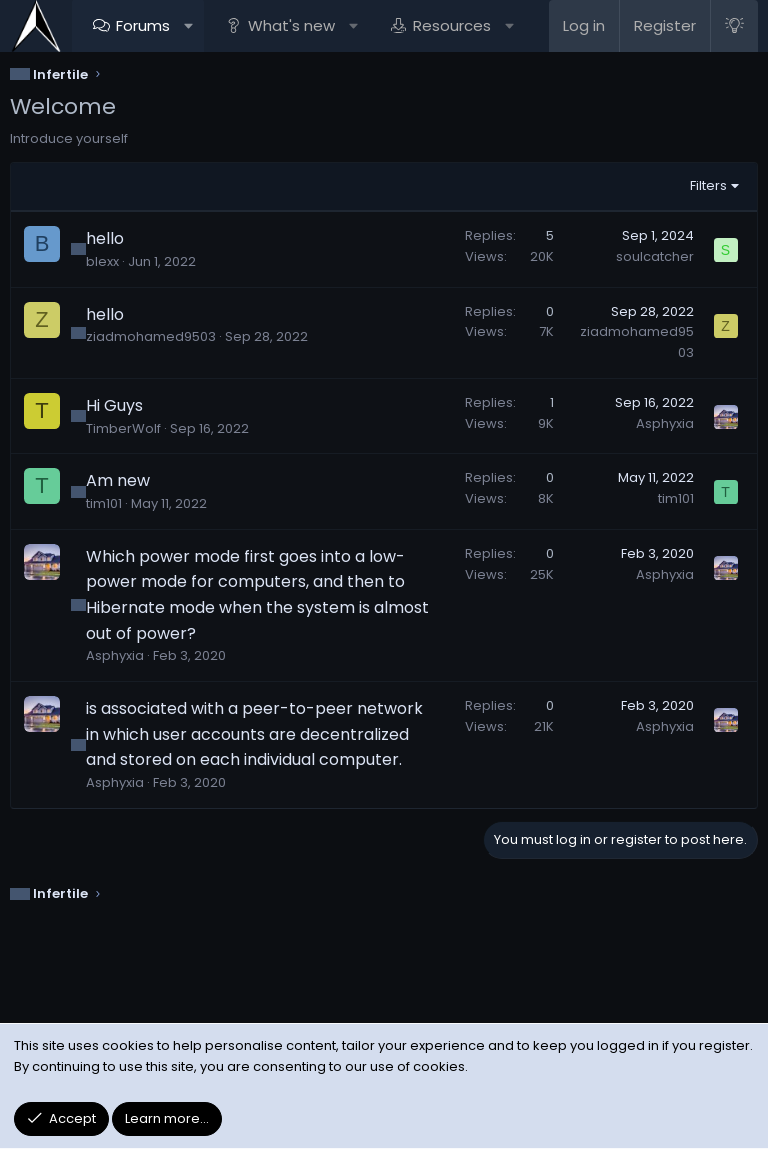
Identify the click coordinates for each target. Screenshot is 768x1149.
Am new (118, 480)
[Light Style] (734, 26)
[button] (188, 26)
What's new (291, 25)
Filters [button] (708, 185)
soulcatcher (655, 256)
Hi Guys (114, 405)
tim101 (104, 503)
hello (105, 238)
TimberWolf (123, 428)
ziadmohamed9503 (151, 336)
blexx (102, 261)
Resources (452, 25)
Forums (143, 25)
